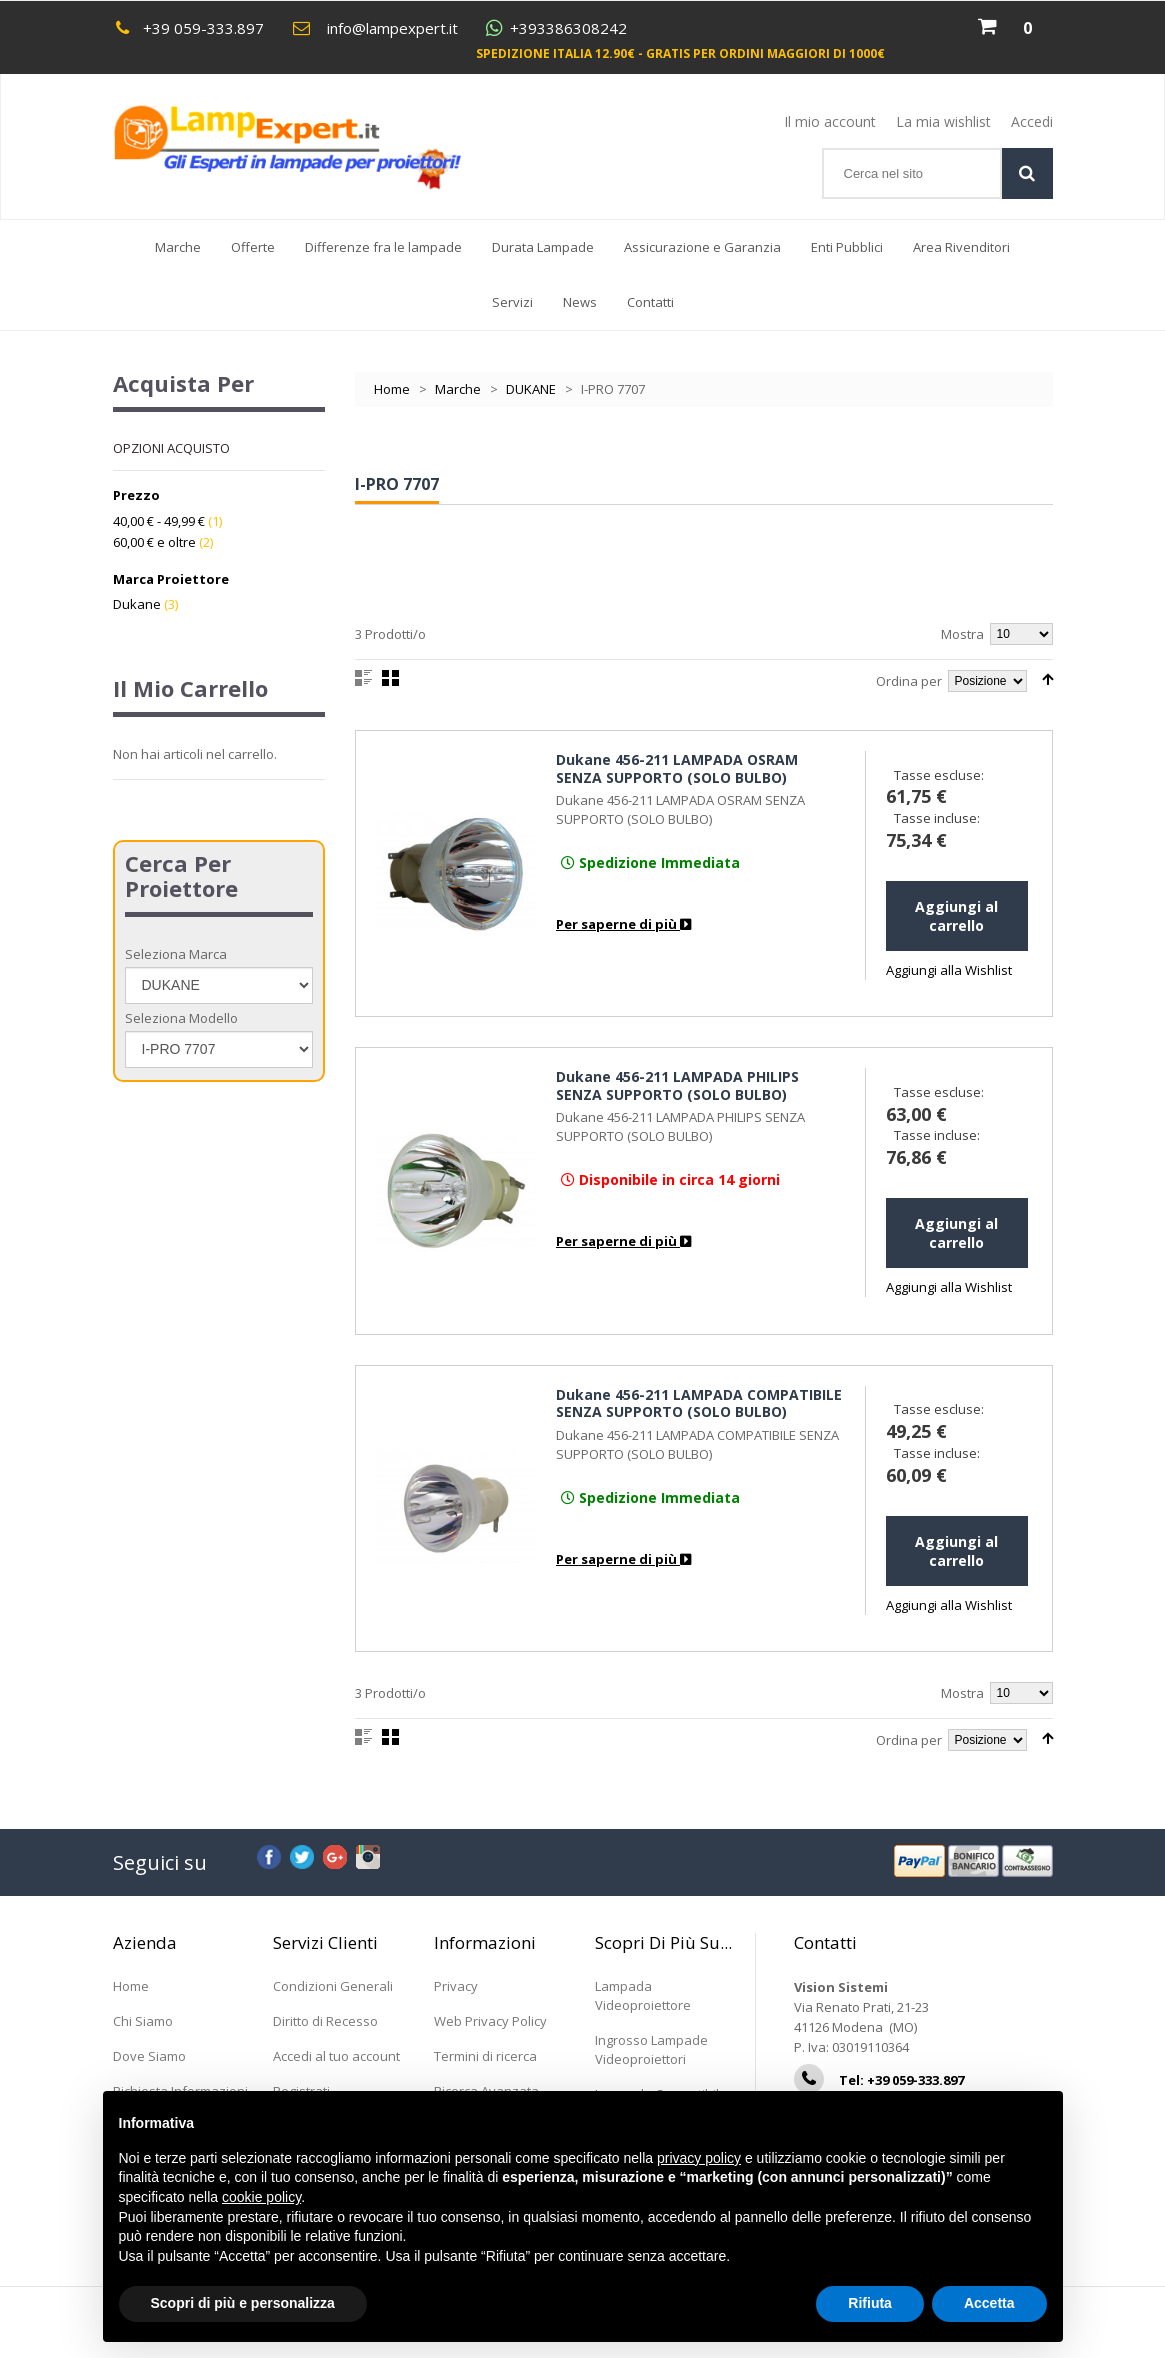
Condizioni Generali (333, 1986)
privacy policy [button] (699, 2158)
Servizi (512, 302)
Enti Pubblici (847, 247)
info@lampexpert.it (392, 28)
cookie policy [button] (261, 2197)
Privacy (456, 1986)
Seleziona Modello (181, 1018)
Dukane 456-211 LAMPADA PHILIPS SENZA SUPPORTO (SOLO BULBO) (677, 1085)
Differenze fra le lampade (383, 247)
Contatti (650, 302)
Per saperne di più (623, 924)
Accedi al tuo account (336, 2056)
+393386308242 (568, 28)
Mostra (962, 634)
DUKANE (531, 389)
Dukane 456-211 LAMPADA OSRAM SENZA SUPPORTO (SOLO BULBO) (677, 768)
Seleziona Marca (176, 954)
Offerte (253, 247)
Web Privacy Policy (490, 2021)
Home (392, 389)
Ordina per (909, 681)
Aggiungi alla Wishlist (949, 970)
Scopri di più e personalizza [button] (243, 2303)
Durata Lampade (543, 247)
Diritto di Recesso (325, 2021)
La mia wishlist (943, 121)
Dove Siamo (149, 2056)
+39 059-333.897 (203, 28)
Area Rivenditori (961, 247)
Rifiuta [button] (870, 2303)
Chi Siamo (143, 2021)
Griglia (390, 678)
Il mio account (830, 121)
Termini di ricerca (485, 2056)
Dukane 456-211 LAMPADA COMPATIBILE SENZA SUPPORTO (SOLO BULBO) (699, 1403)
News (587, 311)
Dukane (137, 604)
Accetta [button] (989, 2303)
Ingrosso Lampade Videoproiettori (651, 2049)
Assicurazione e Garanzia (702, 247)
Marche (178, 247)
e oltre (154, 542)
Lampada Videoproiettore (643, 1995)
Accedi (1032, 121)
